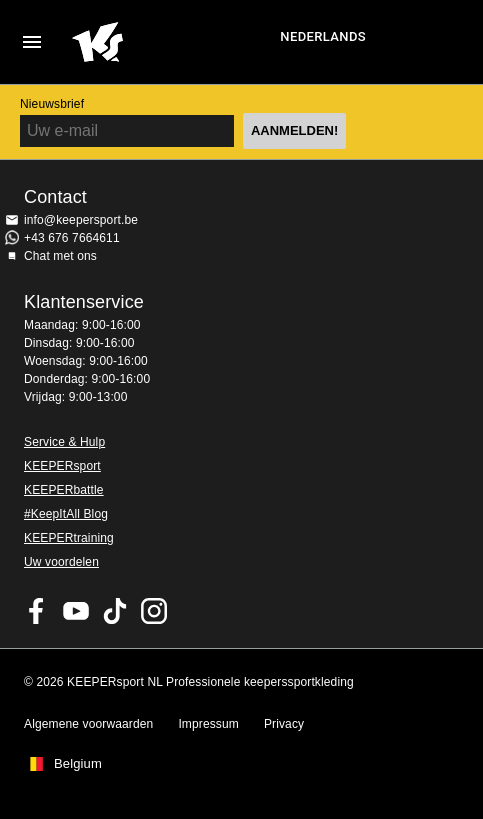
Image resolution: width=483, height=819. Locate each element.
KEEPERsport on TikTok (115, 611)
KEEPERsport (62, 466)
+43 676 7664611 (72, 238)
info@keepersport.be (81, 220)
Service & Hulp (64, 442)
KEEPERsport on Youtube (76, 611)
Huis (173, 42)
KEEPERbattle (64, 490)
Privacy (284, 724)
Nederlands (323, 36)
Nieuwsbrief (52, 104)
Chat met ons (60, 256)
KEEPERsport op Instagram (154, 611)
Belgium (78, 764)
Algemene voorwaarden (88, 724)
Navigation (32, 42)
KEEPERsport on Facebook (37, 611)
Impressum (208, 724)
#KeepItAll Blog (66, 514)
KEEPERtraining (69, 538)
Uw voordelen (61, 562)
